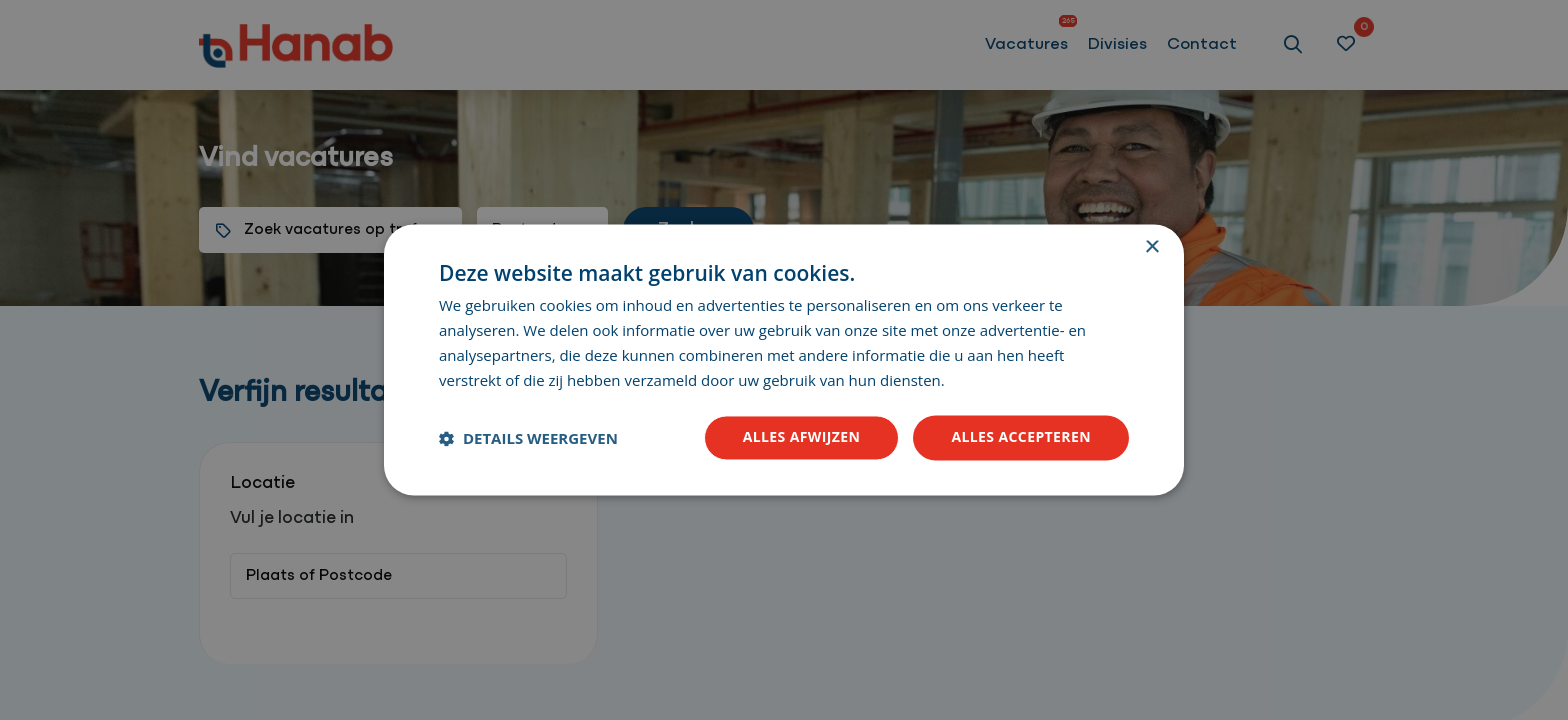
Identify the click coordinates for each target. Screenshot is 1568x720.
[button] (528, 438)
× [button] (1151, 247)
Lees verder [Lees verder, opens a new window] (988, 382)
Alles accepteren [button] (1021, 437)
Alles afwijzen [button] (802, 437)
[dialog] (784, 360)
